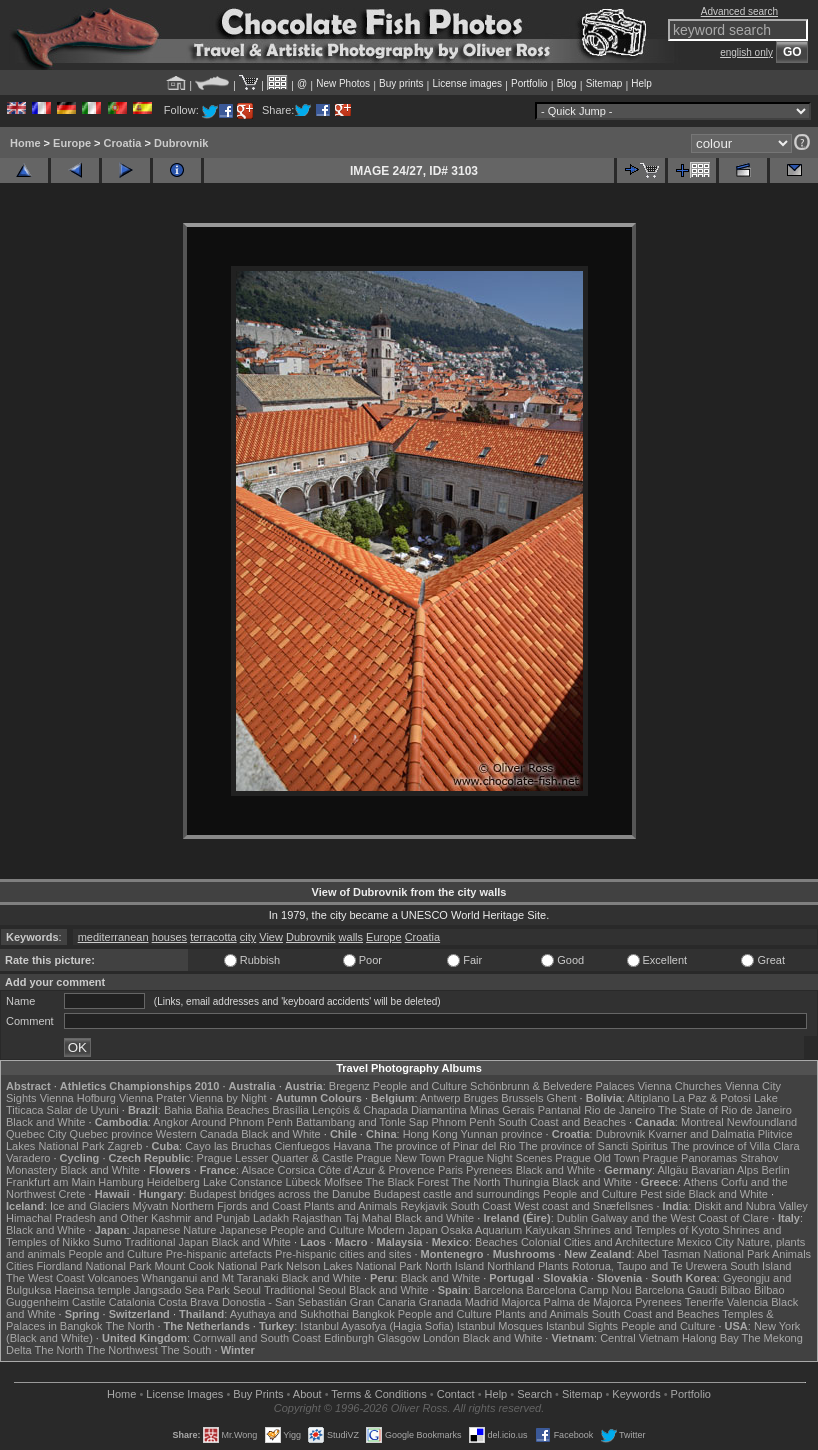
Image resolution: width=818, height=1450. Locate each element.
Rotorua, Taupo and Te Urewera (650, 1266)
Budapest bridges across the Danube (279, 1194)
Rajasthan (317, 1218)
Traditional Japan (166, 1242)
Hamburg (120, 1182)
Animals (791, 1254)
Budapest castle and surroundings (457, 1194)
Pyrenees (489, 1170)
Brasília (290, 1110)
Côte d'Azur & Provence (376, 1170)
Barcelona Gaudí (676, 1290)
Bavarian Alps (724, 1170)
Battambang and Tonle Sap (362, 1122)
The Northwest (122, 1350)
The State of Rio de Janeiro (725, 1110)
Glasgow (398, 1338)
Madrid (482, 1302)
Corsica (296, 1170)
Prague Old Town (597, 1158)
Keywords (636, 1394)
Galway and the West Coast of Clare (680, 1218)
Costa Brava (188, 1302)
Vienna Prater (152, 1098)
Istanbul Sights (582, 1326)
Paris (450, 1170)
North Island (454, 1266)
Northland (511, 1266)
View (271, 937)
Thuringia (526, 1182)
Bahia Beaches (232, 1110)
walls (351, 937)
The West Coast (45, 1278)
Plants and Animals (351, 1206)
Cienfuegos (302, 1146)
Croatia (123, 143)
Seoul (247, 1290)
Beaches (496, 1242)
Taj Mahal (368, 1218)
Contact (456, 1394)
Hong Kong (430, 1134)
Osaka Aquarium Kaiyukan (506, 1230)
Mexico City (705, 1242)
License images (467, 83)
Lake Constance (243, 1182)
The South (186, 1350)
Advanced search (739, 11)
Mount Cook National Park (219, 1266)
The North (475, 1182)
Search (534, 1394)
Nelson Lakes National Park (354, 1266)
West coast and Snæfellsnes (583, 1206)
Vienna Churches (680, 1086)
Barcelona (499, 1290)
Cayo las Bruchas (228, 1146)
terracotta (213, 937)
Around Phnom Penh (242, 1122)
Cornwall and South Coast (257, 1338)
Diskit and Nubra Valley (751, 1206)
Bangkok (373, 1314)
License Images (184, 1394)
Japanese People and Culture (291, 1230)
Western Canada (197, 1134)
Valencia (747, 1302)
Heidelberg (173, 1182)
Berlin (776, 1170)
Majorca (520, 1302)
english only (746, 52)
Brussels (522, 1098)
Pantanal (559, 1110)
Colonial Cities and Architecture (597, 1242)
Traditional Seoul (305, 1290)
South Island (760, 1266)
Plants (553, 1266)
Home (25, 143)
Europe (72, 143)
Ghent (562, 1098)
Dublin (572, 1218)
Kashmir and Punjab (200, 1218)
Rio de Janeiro (619, 1110)
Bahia (178, 1110)
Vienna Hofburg (78, 1098)
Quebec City (36, 1134)
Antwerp (440, 1098)
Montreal (702, 1122)
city (248, 937)
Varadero (28, 1158)
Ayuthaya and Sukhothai (289, 1314)
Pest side (662, 1194)
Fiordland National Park (94, 1266)
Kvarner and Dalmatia (701, 1134)
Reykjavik (423, 1206)
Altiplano (648, 1098)
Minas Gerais (502, 1110)
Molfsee (343, 1182)
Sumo (107, 1242)
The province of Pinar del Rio (445, 1146)
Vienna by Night (227, 1098)
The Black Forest (406, 1182)
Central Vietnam (639, 1338)
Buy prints (401, 83)
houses (169, 937)
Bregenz (349, 1086)
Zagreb (125, 1146)
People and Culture (420, 1086)
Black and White (45, 1122)
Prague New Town (400, 1158)
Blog (567, 83)
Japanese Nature (175, 1230)
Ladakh (271, 1218)
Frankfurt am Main (50, 1182)
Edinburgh (349, 1338)
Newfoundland (762, 1122)
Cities (20, 1266)
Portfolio (529, 83)
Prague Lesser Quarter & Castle (275, 1158)
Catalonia (132, 1302)
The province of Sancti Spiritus (593, 1146)
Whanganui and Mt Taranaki (210, 1278)
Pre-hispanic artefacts (219, 1254)
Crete (72, 1194)
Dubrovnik (181, 143)
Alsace (257, 1170)
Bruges (480, 1098)
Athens (701, 1182)
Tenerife (704, 1302)
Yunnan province (502, 1134)
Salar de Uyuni (83, 1110)
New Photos (343, 83)
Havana (352, 1146)
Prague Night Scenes (500, 1158)
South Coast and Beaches (562, 1122)
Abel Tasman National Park (703, 1254)
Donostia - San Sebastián (284, 1302)
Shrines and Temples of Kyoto (647, 1230)
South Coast (481, 1206)
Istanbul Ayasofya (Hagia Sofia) (376, 1326)
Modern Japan (402, 1230)
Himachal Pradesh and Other (77, 1218)
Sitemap (604, 83)
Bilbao (735, 1290)
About (307, 1394)
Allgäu (673, 1170)
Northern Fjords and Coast (236, 1206)
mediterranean (113, 937)
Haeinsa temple (92, 1290)
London (441, 1338)
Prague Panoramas (690, 1158)
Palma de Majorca (588, 1302)
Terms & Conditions (378, 1394)
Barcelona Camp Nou (578, 1290)
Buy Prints (258, 1394)
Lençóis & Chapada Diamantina (389, 1110)
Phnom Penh (463, 1122)
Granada (440, 1302)
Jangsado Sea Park (182, 1290)
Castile (89, 1302)
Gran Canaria (383, 1302)
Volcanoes (113, 1278)
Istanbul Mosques (500, 1326)
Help (641, 83)
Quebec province (111, 1134)
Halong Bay (710, 1338)
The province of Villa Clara (735, 1146)
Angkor (170, 1122)
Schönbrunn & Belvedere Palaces (552, 1086)
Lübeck (302, 1182)
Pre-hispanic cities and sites (343, 1254)
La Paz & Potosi (712, 1098)
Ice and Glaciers (89, 1206)
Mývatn (150, 1206)
